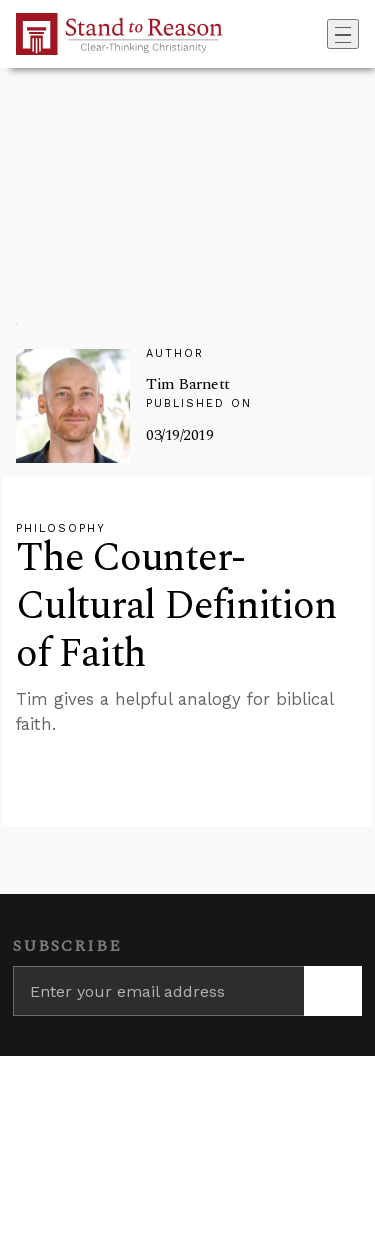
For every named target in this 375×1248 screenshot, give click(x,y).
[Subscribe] (333, 991)
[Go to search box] (321, 34)
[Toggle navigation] (343, 34)
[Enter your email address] (158, 991)
